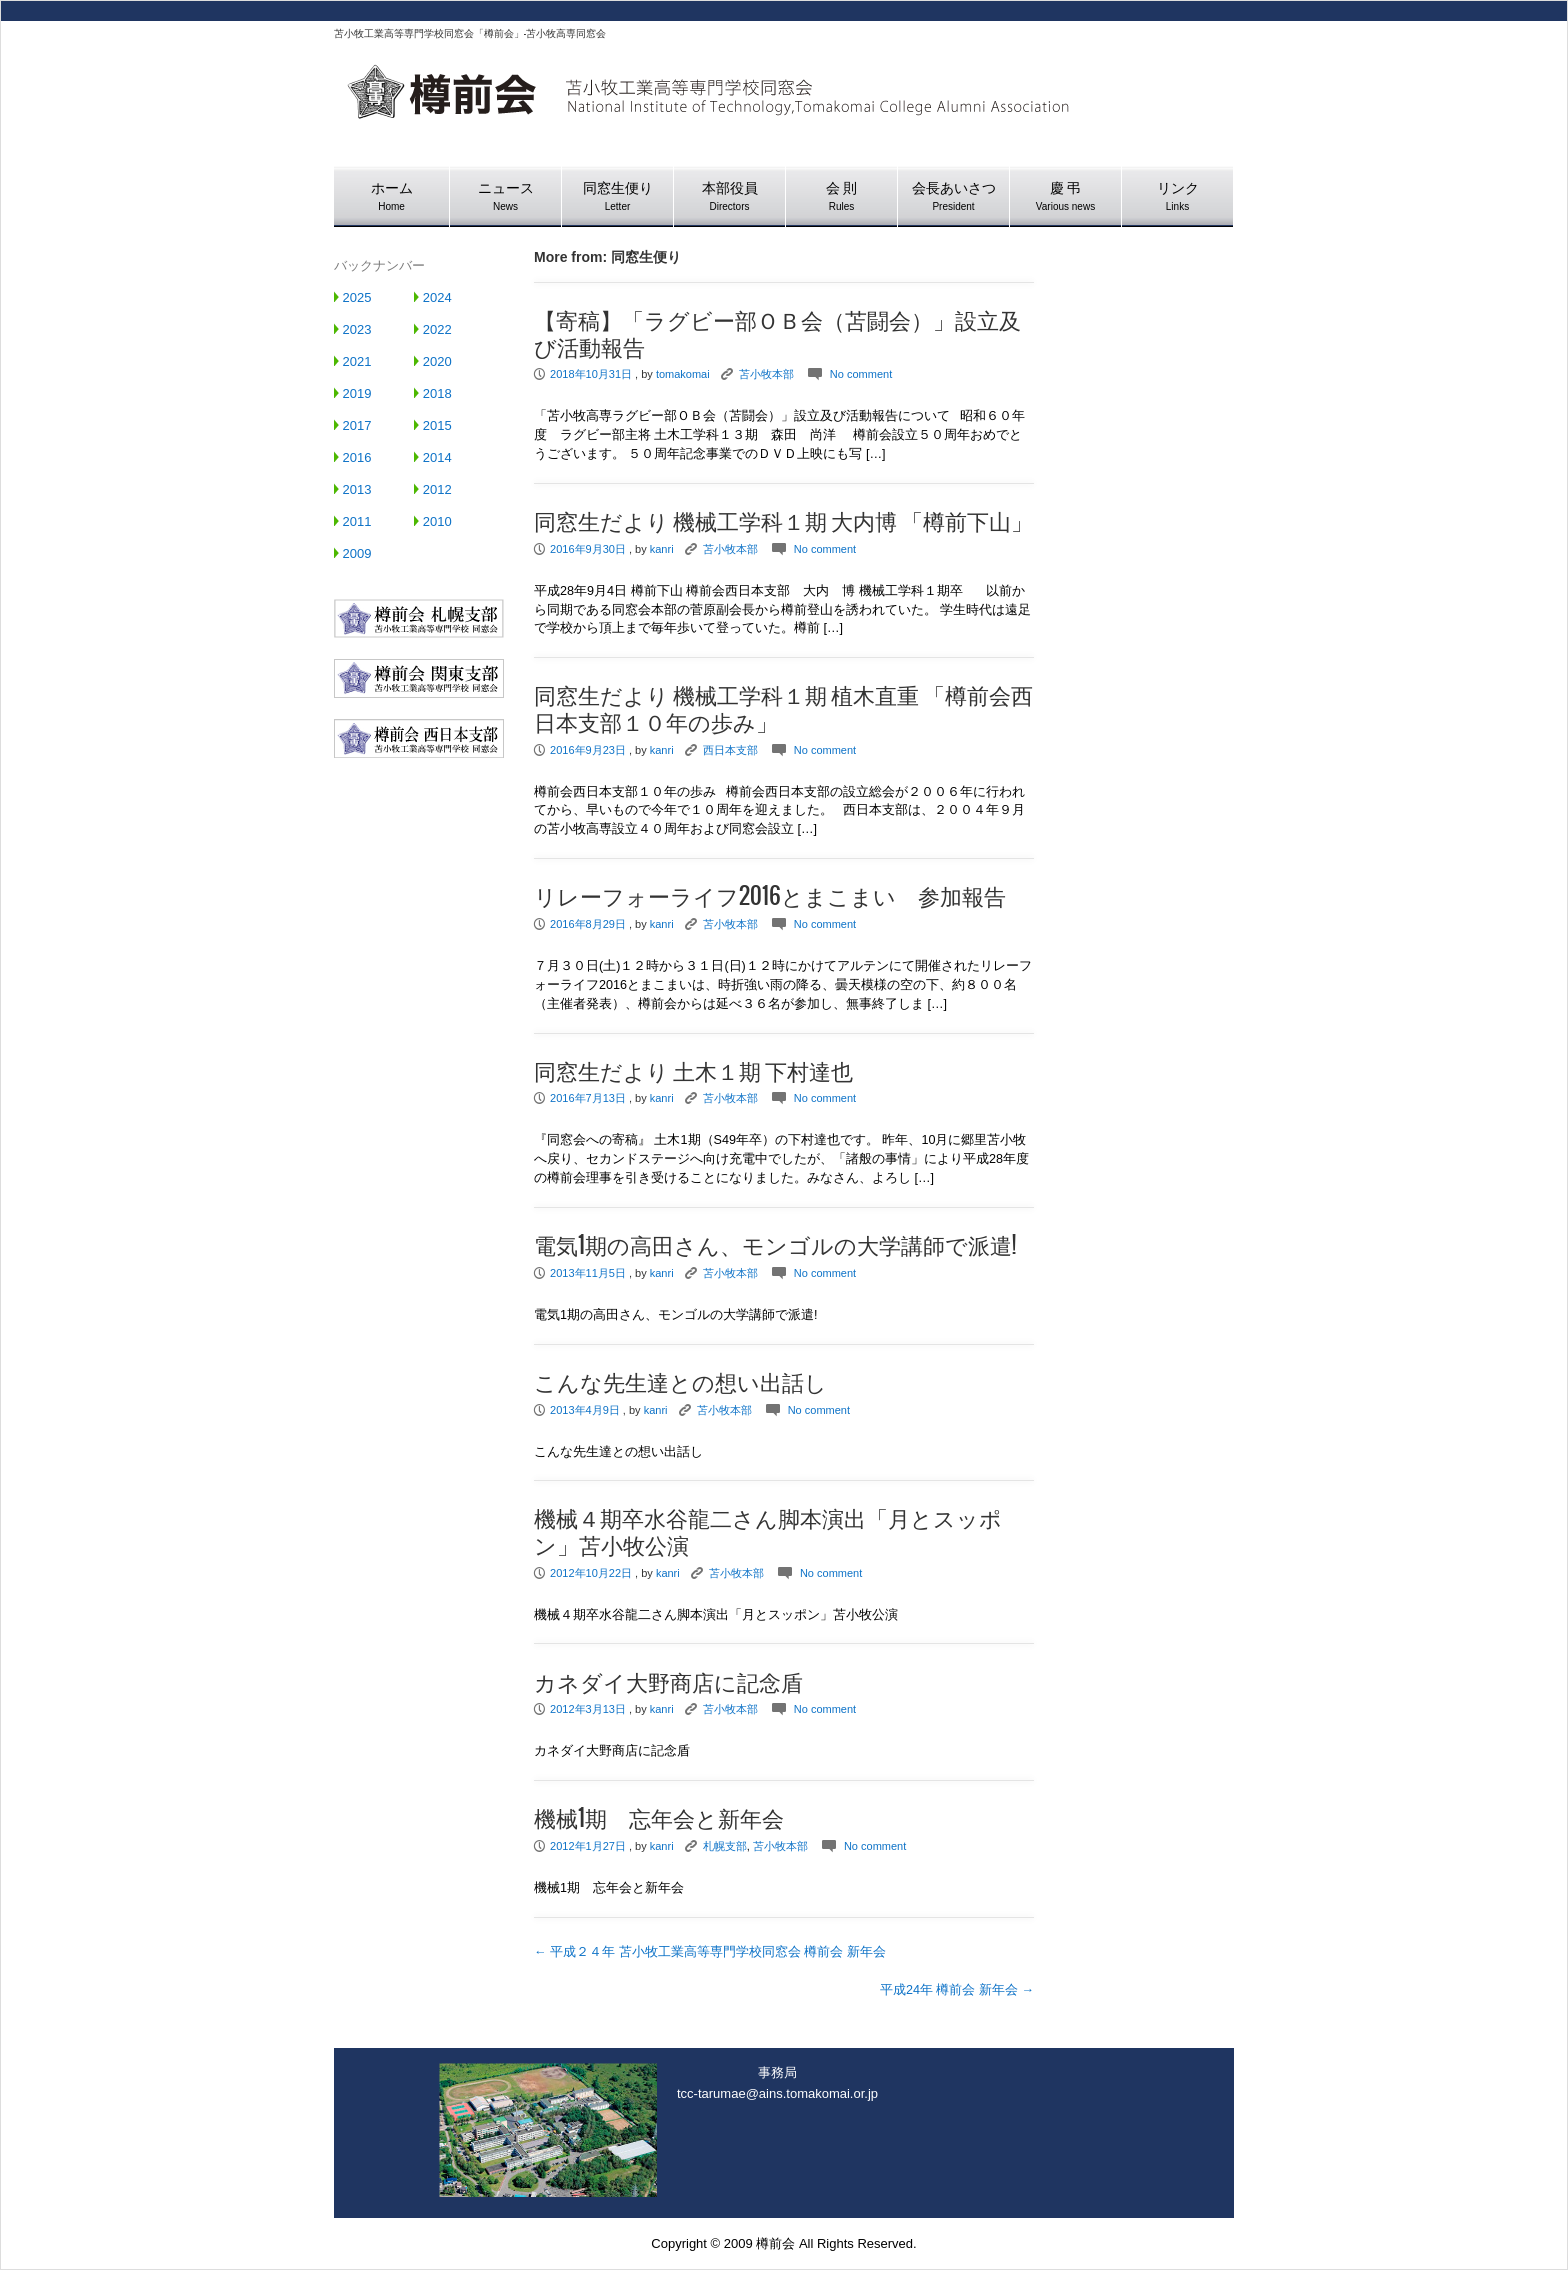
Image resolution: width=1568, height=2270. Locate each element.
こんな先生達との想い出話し (680, 1383)
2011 (353, 521)
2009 (353, 553)
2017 (353, 425)
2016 (353, 457)
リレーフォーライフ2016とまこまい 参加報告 (770, 897)
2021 (353, 361)
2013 (353, 489)
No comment (861, 374)
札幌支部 (725, 1846)
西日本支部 (730, 750)
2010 (433, 521)
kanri (662, 549)
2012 (433, 489)
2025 (353, 297)
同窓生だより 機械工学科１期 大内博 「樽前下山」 (783, 522)
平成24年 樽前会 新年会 (957, 1990)
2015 (433, 425)
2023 (353, 329)
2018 (433, 393)
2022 (433, 329)
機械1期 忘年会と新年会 (659, 1819)
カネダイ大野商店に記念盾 (668, 1683)
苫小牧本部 (766, 374)
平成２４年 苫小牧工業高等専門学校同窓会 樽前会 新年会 (710, 1952)
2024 (433, 297)
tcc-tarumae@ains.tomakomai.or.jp (777, 2093)
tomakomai (683, 374)
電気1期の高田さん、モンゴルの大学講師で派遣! (775, 1246)
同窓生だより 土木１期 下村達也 (693, 1072)
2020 (433, 361)
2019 (353, 393)
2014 (433, 457)
